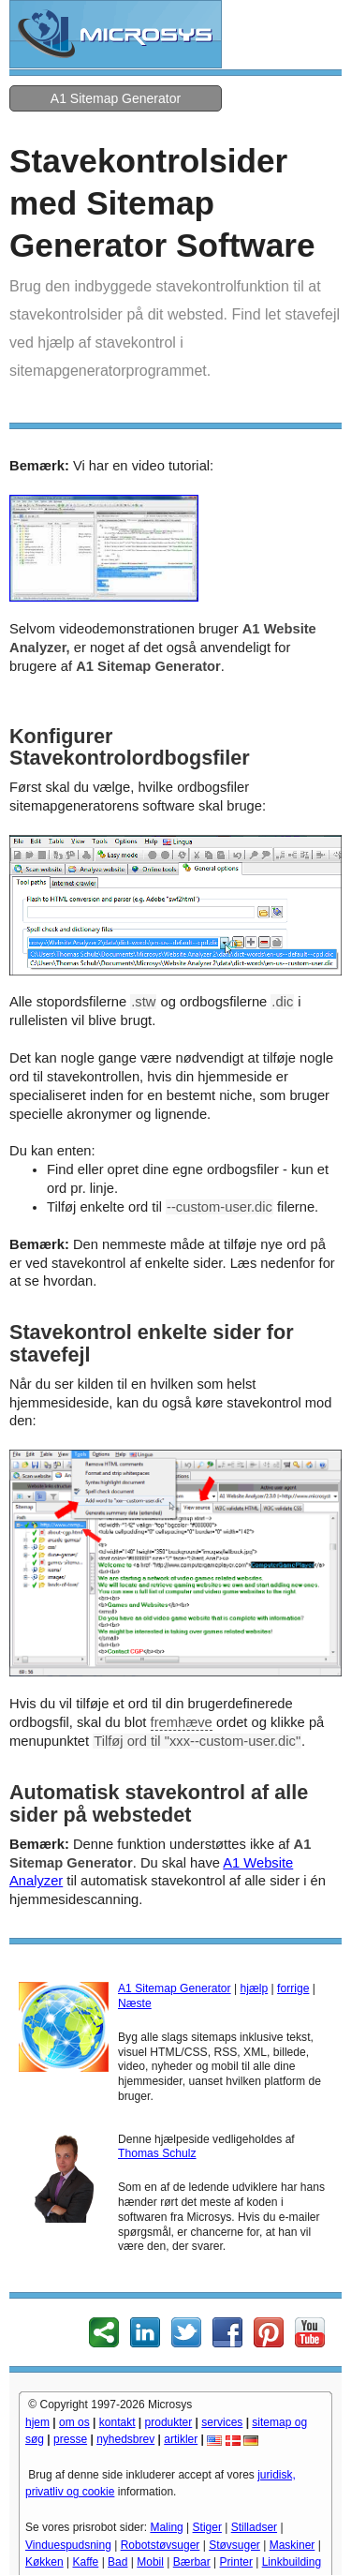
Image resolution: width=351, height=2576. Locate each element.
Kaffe (85, 2562)
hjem (37, 2422)
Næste (135, 2003)
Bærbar (192, 2562)
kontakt (117, 2422)
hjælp (255, 1988)
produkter (169, 2422)
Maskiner (292, 2545)
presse (70, 2439)
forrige (293, 1988)
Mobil (150, 2562)
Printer (236, 2562)
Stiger (207, 2527)
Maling (166, 2527)
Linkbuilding (291, 2562)
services (221, 2422)
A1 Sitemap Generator (116, 98)
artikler (180, 2439)
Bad (117, 2562)
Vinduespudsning (68, 2545)
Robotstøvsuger (160, 2545)
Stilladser (254, 2527)
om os (74, 2422)
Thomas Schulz (157, 2153)
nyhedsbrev (125, 2439)
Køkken (44, 2562)
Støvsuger (234, 2545)
